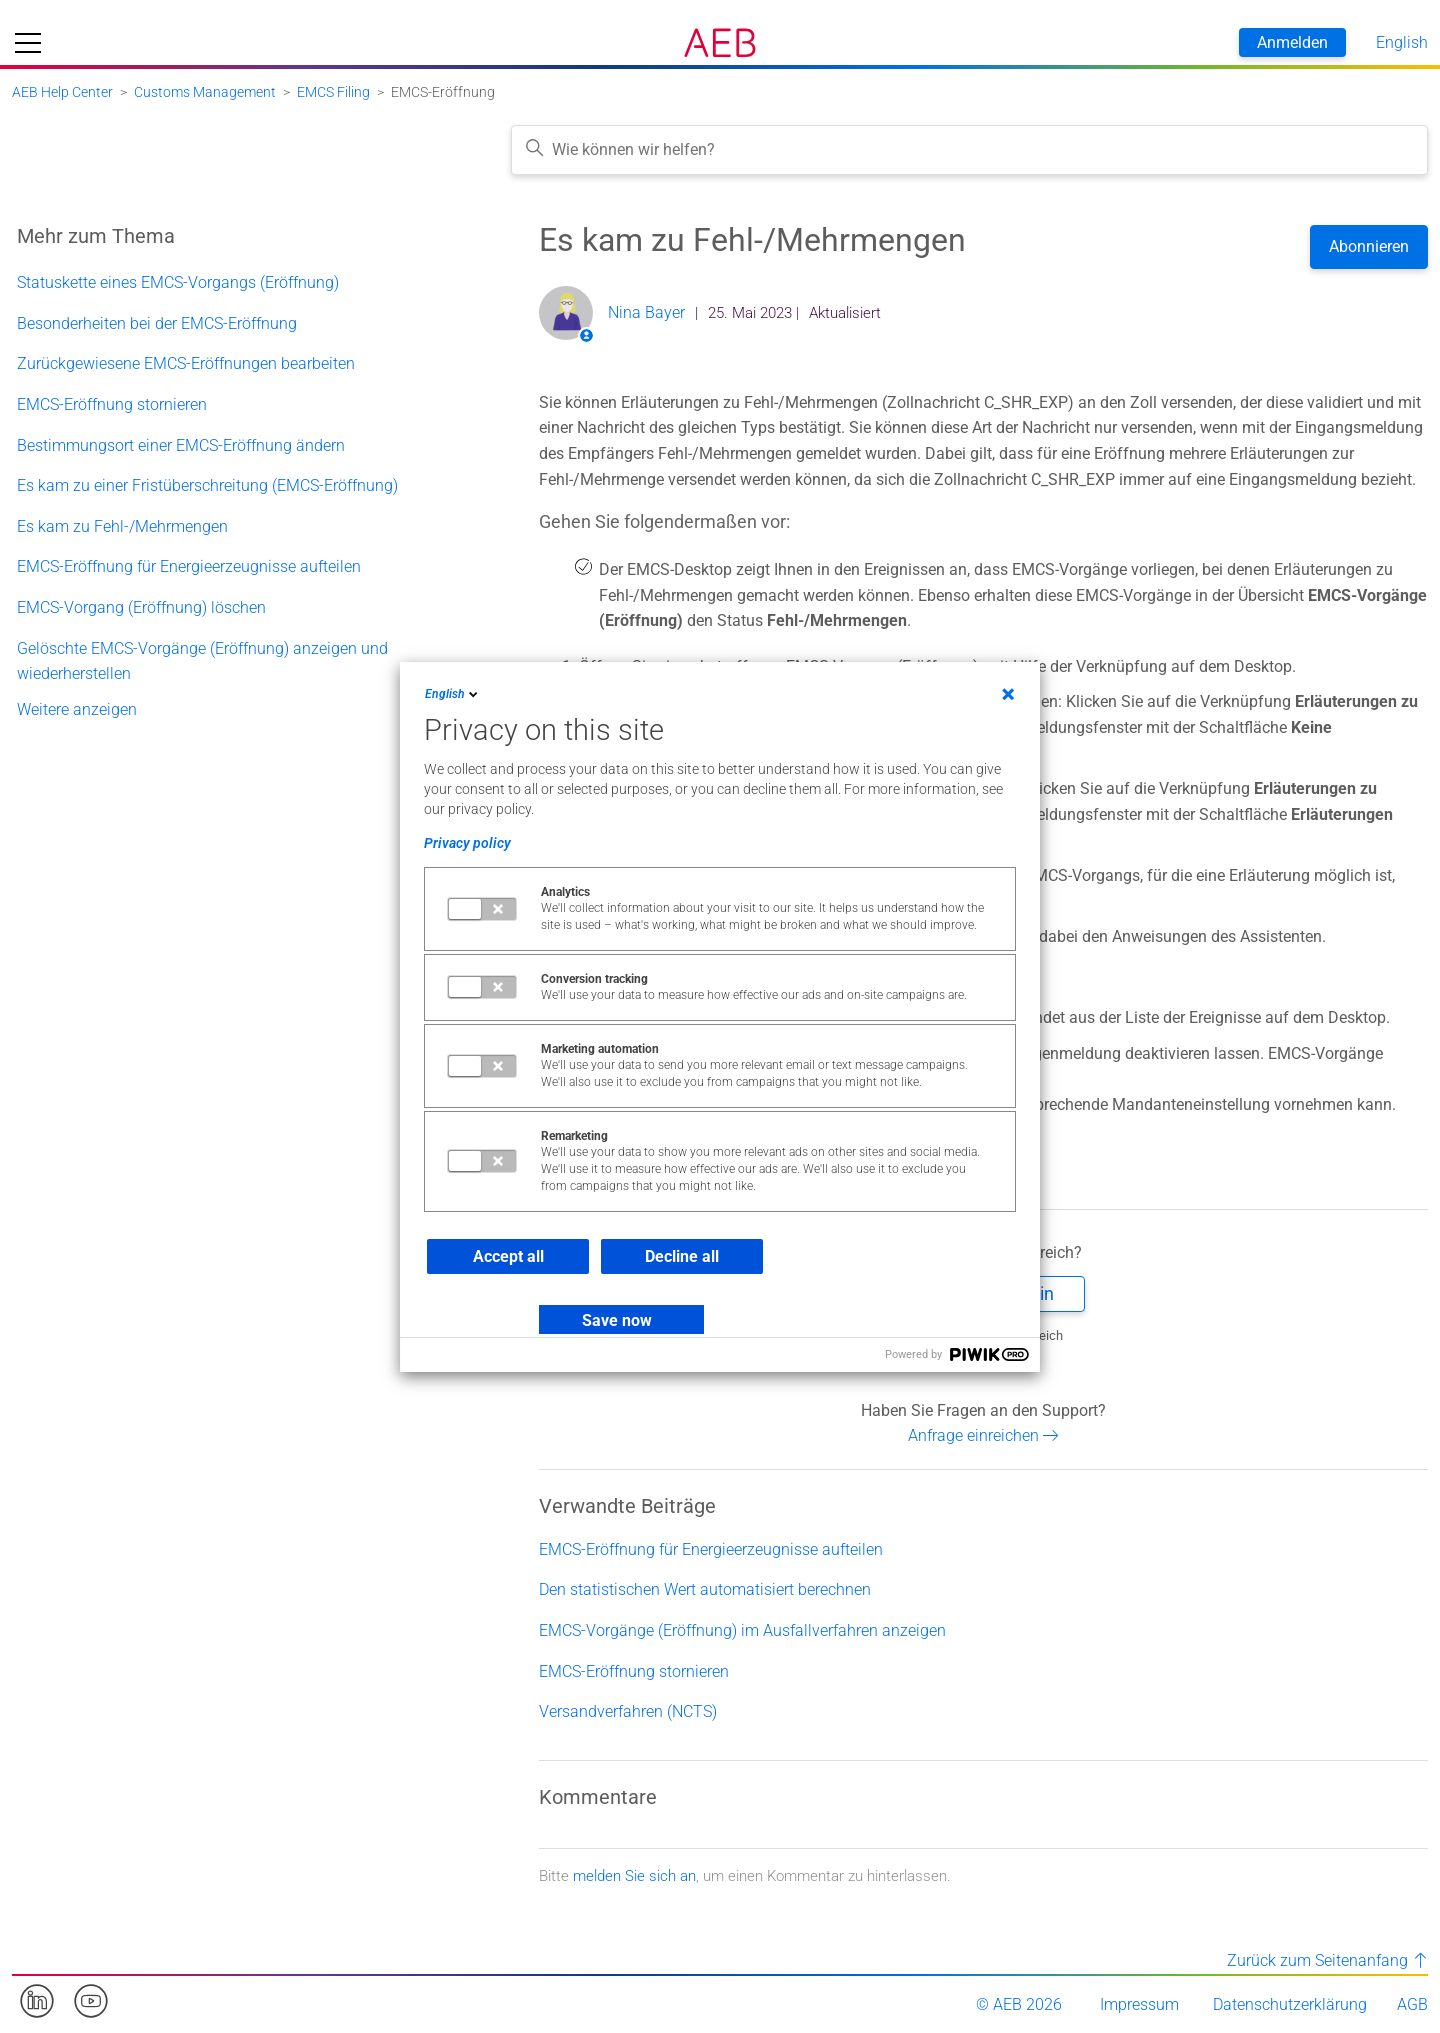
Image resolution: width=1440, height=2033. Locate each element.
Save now (617, 1320)
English (453, 694)
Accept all (508, 1256)
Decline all (682, 1256)
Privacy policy (467, 843)
